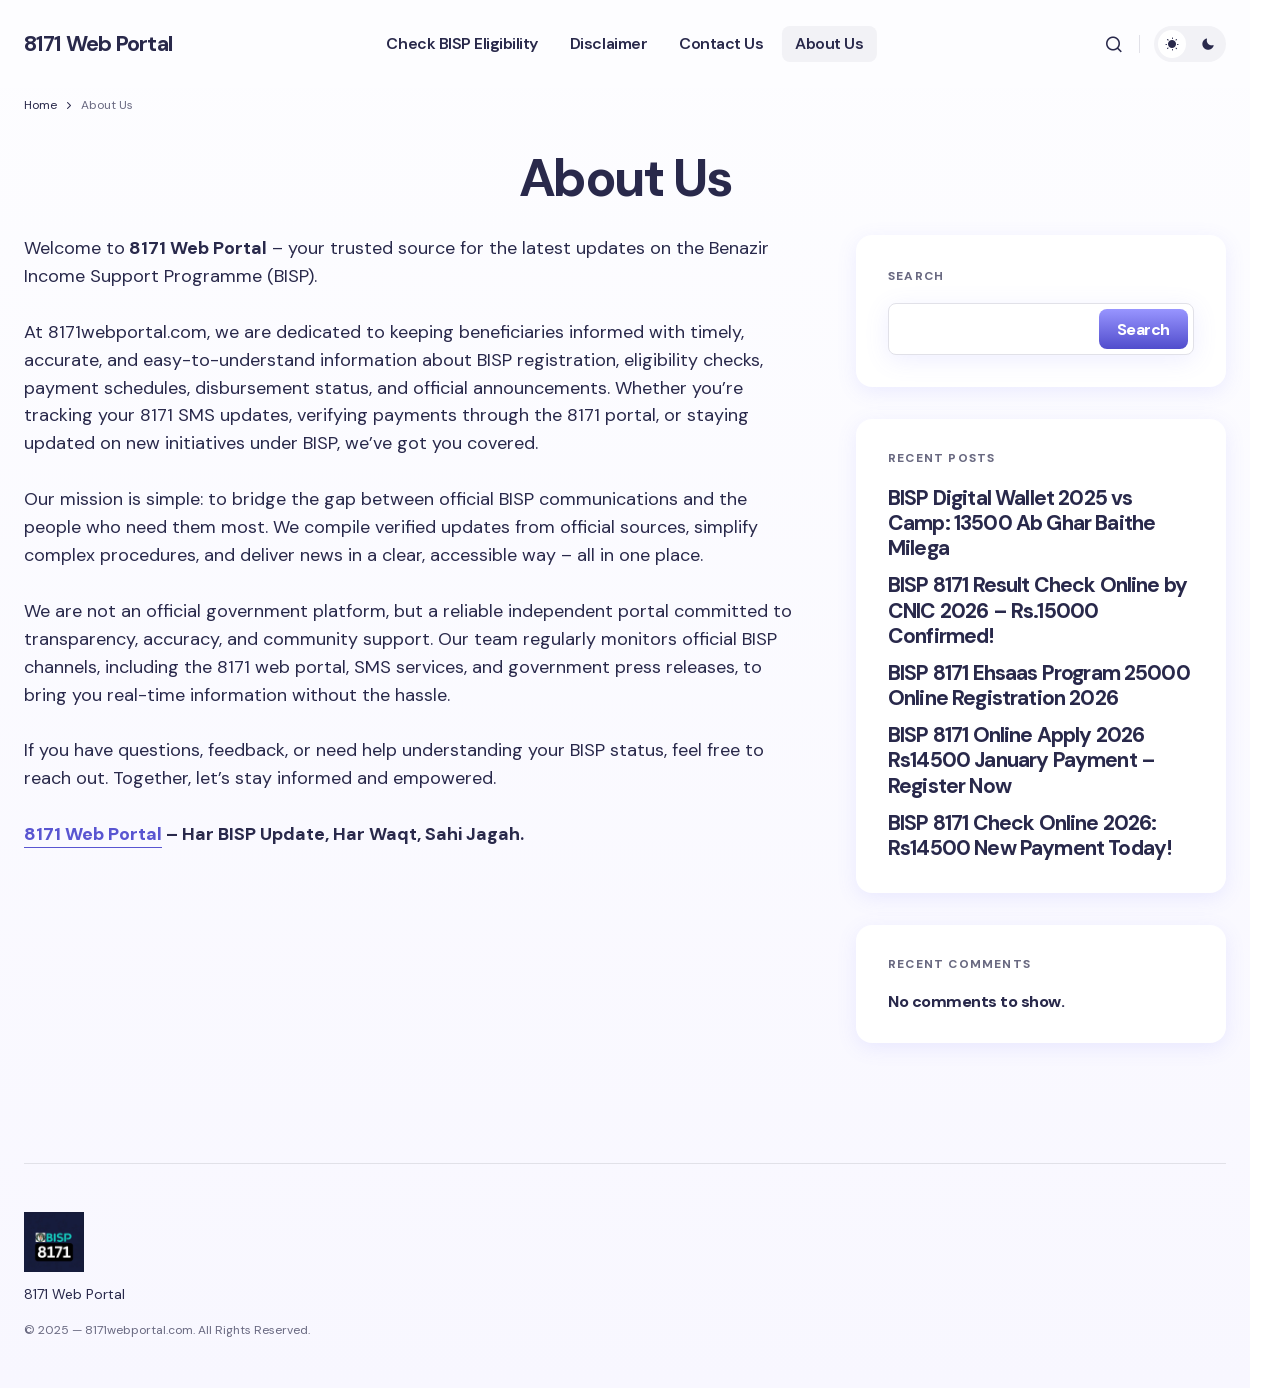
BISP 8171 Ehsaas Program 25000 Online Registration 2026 (1039, 686)
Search (916, 276)
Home (40, 105)
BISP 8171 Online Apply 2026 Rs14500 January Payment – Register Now (1021, 761)
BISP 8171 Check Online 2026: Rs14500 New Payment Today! (1029, 836)
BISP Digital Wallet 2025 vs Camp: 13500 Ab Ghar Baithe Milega (1021, 524)
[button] (1114, 44)
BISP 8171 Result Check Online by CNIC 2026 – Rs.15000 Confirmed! (1037, 611)
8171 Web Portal (98, 43)
